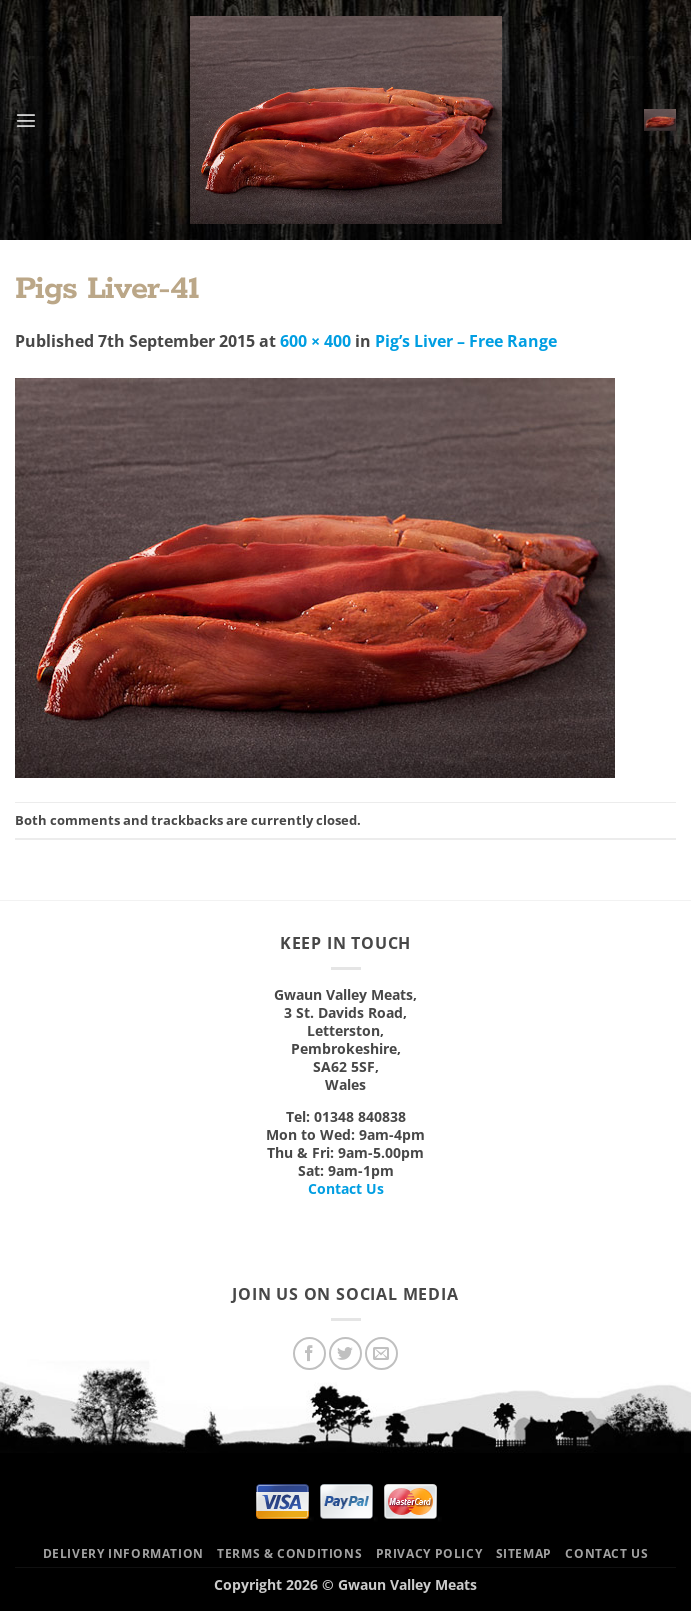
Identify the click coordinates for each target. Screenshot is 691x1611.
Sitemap (524, 1553)
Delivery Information (123, 1553)
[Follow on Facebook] (309, 1353)
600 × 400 (315, 341)
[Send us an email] (381, 1353)
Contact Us (346, 1188)
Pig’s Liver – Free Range (466, 341)
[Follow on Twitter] (345, 1353)
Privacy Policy (429, 1553)
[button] (26, 120)
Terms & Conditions (289, 1553)
